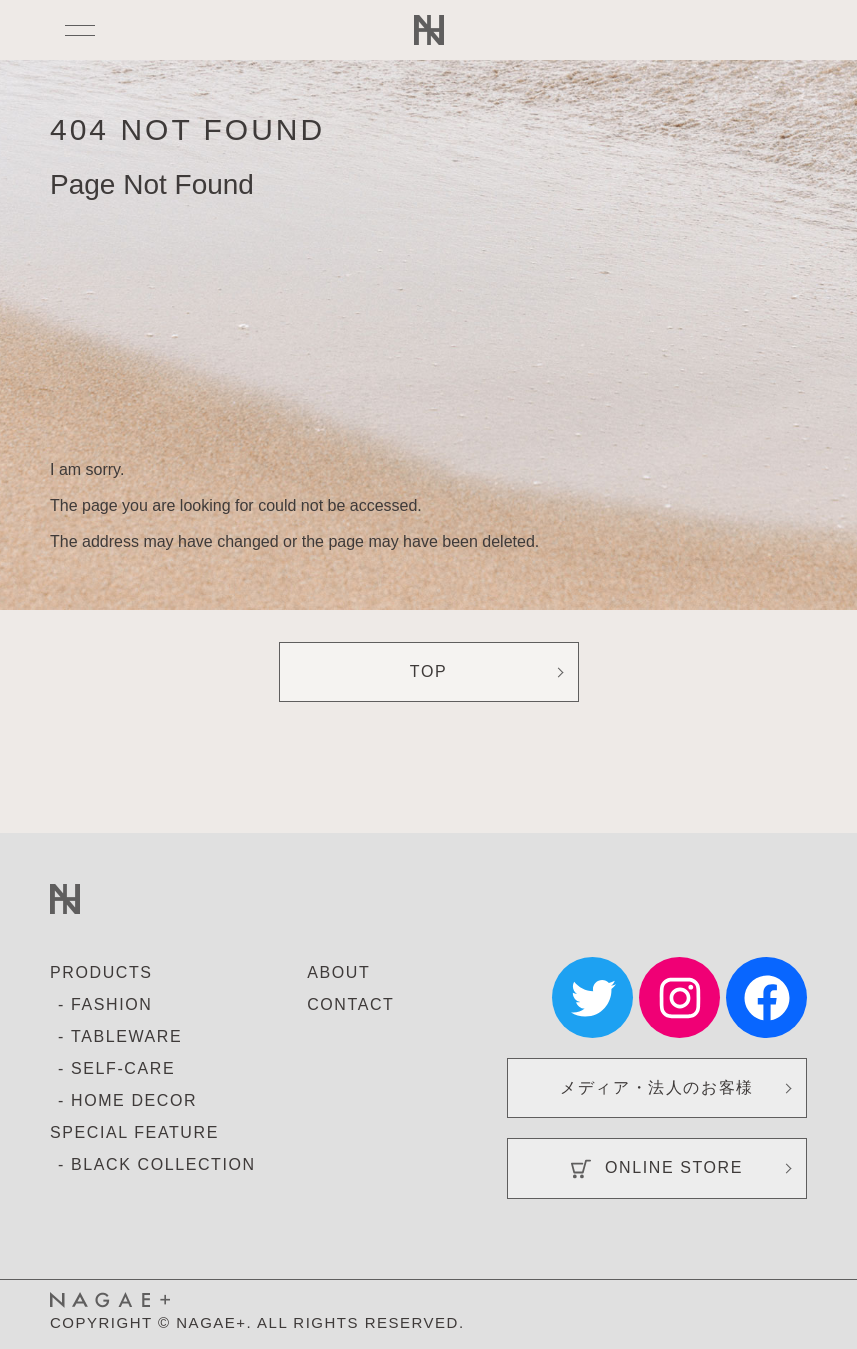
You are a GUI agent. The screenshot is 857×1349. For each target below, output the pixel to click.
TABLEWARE (126, 1036)
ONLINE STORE (657, 1169)
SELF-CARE (123, 1068)
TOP (428, 671)
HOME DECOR (134, 1100)
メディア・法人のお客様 (657, 1087)
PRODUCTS (101, 972)
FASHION (111, 1004)
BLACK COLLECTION (163, 1164)
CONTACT (350, 1004)
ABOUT (338, 972)
